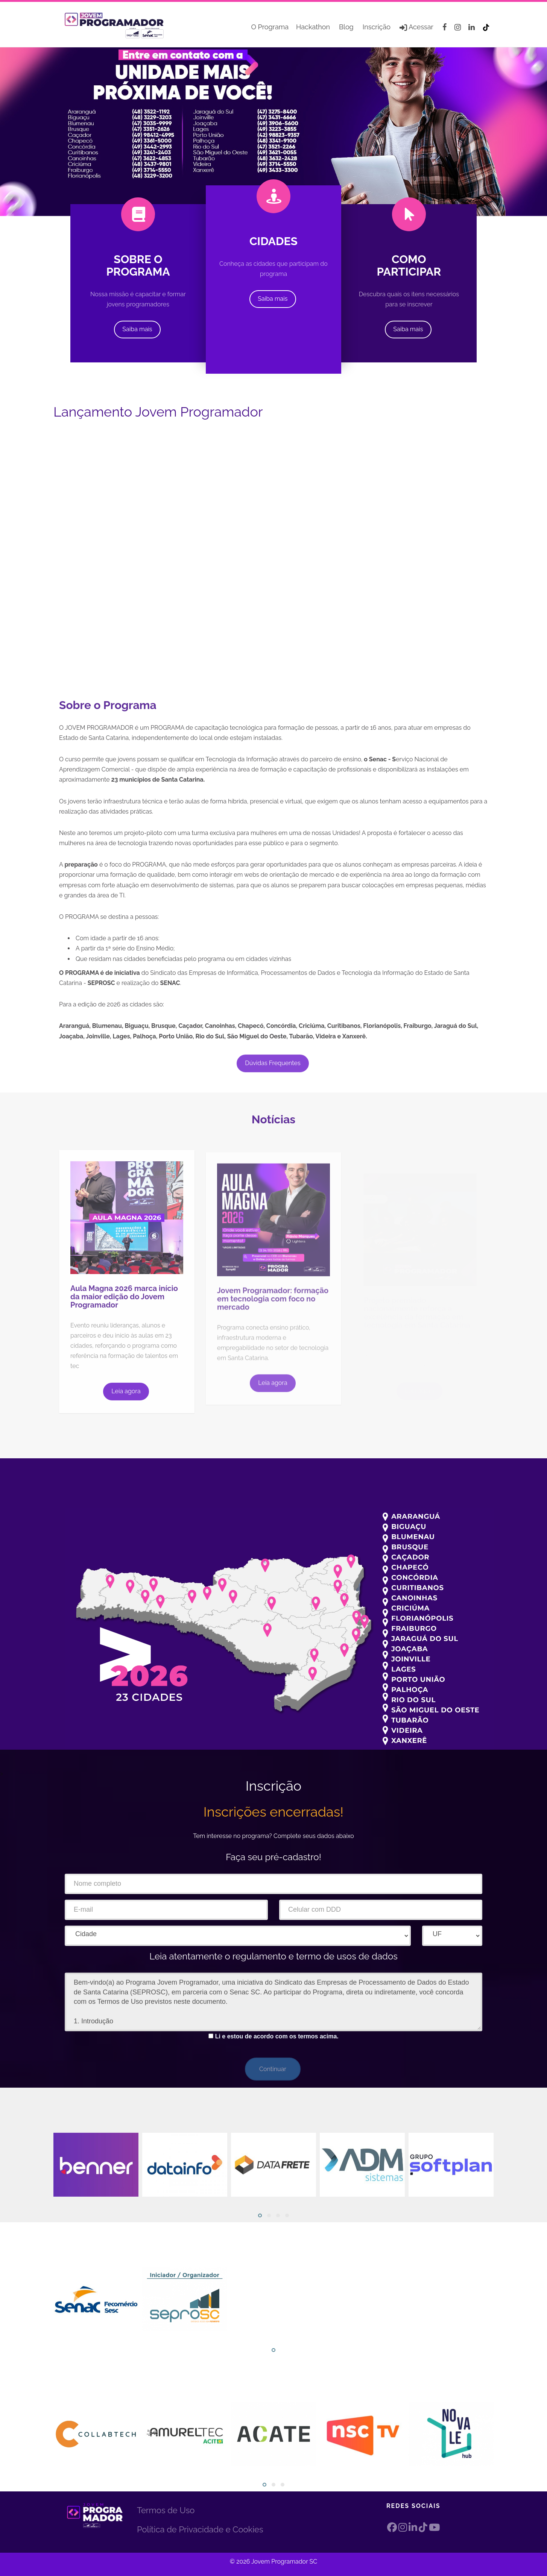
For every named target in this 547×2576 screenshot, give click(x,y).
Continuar (272, 2069)
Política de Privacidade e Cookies (200, 2529)
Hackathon (313, 27)
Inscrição (376, 27)
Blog (346, 27)
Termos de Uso (165, 2510)
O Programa (270, 27)
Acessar (420, 27)
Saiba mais (137, 329)
